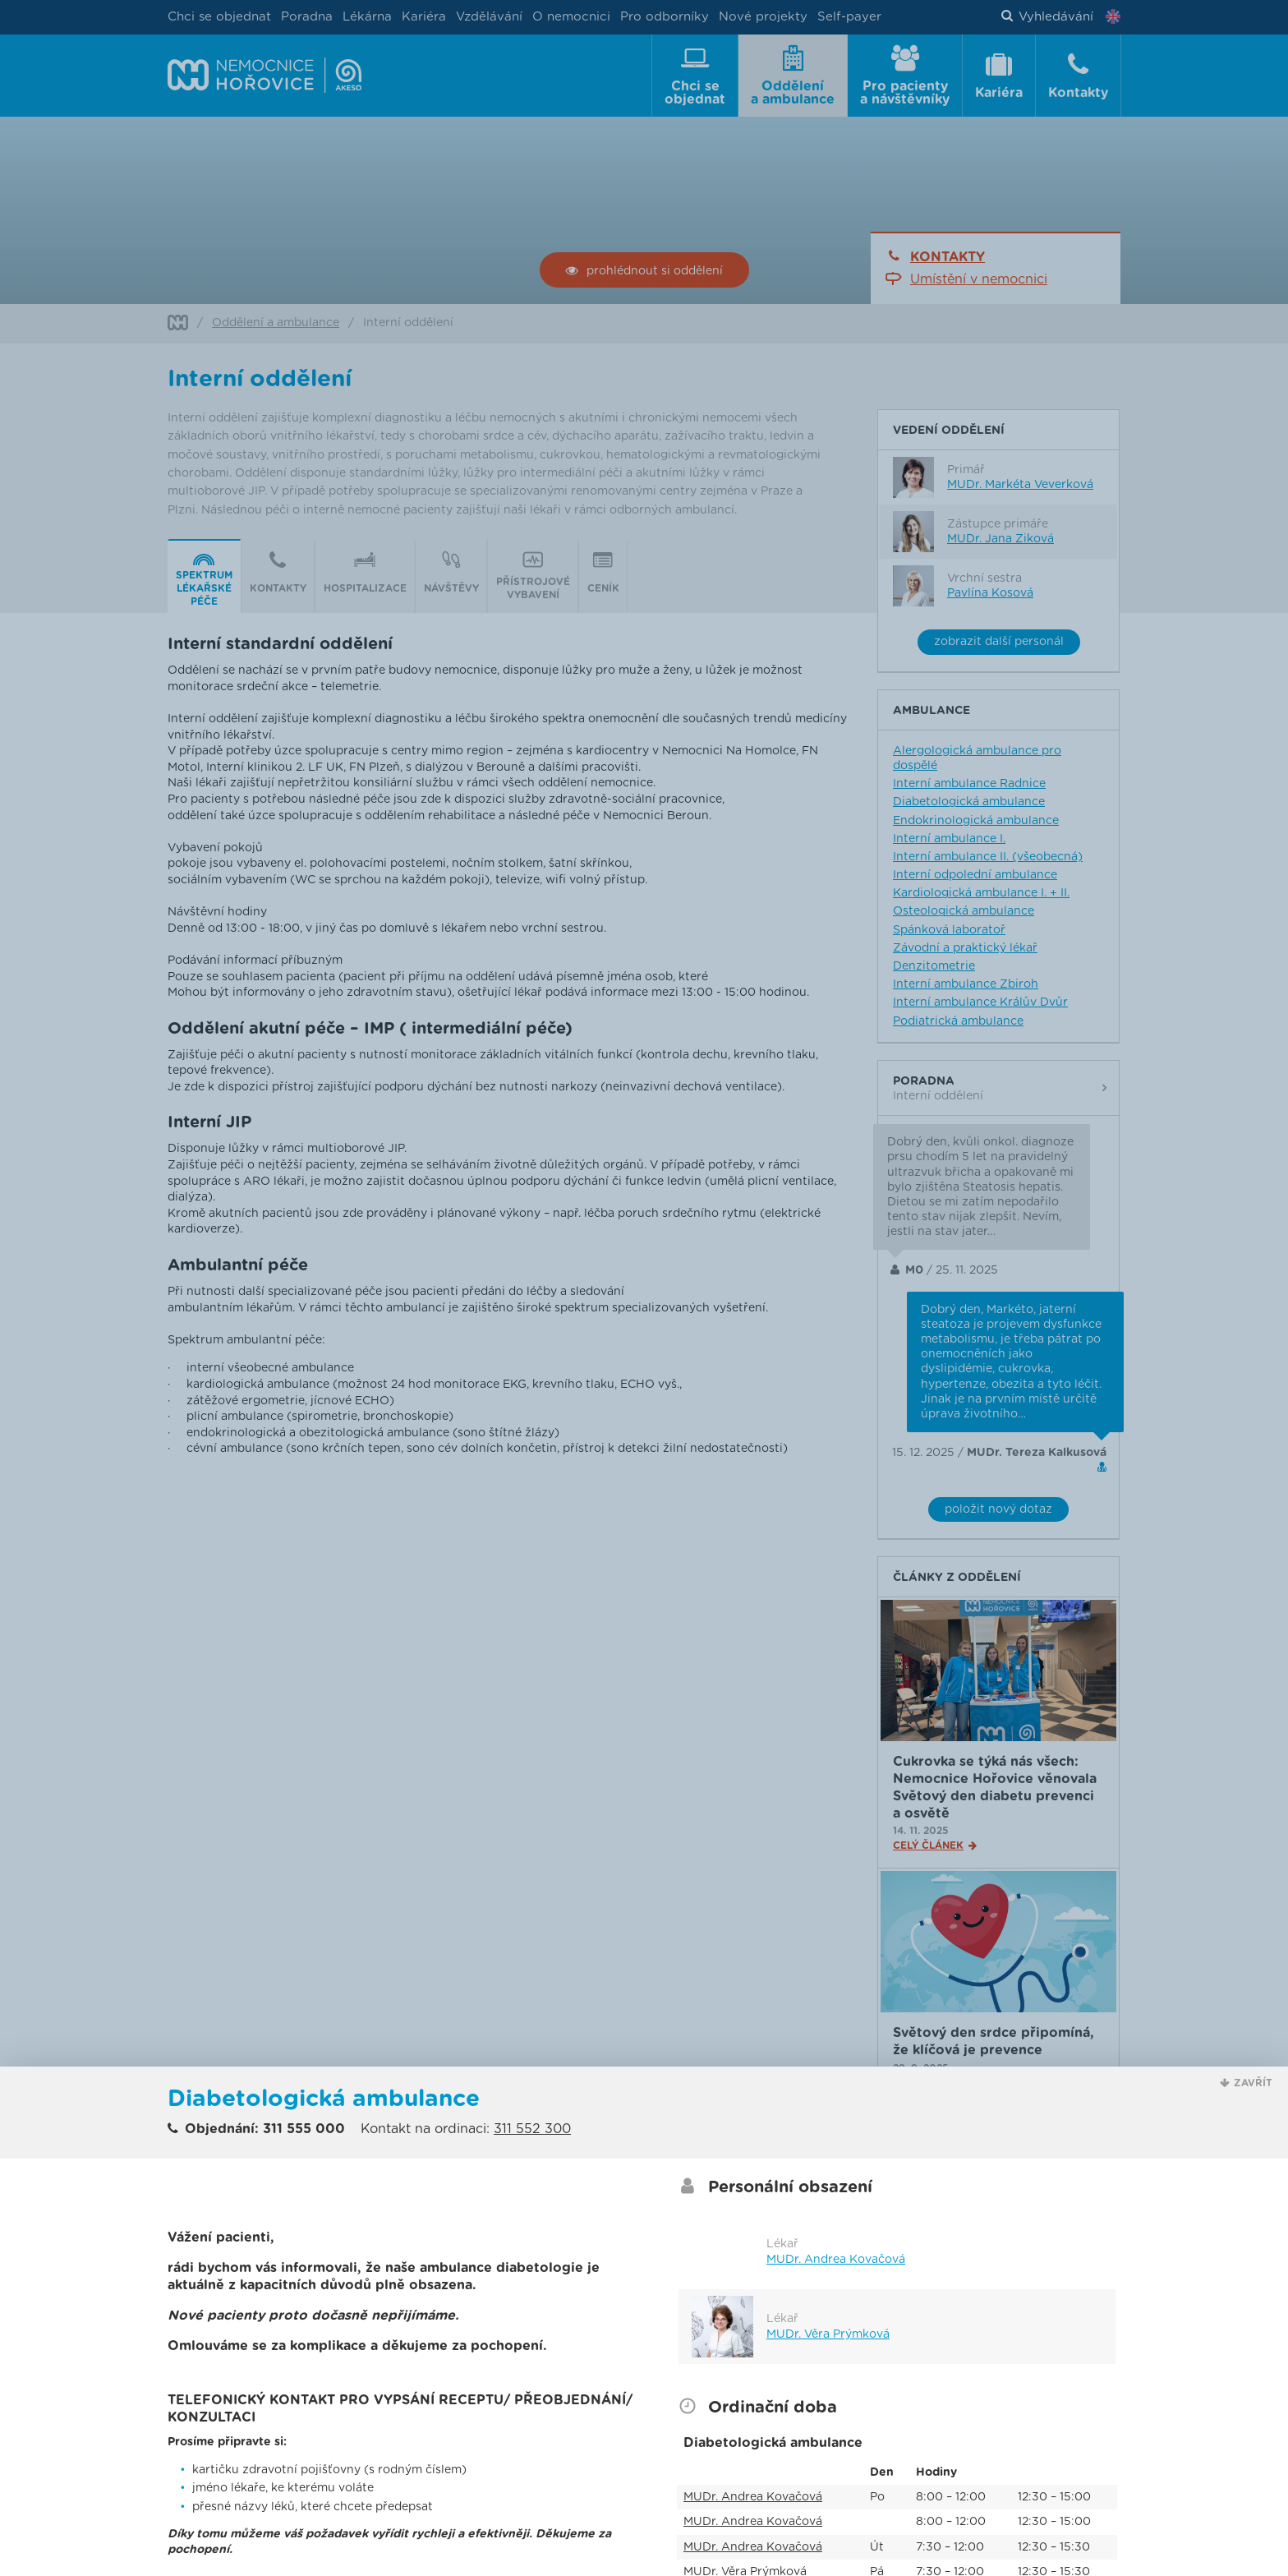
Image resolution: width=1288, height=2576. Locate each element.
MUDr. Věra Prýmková (828, 2334)
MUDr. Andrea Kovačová (835, 2259)
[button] (1246, 2083)
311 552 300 (532, 2129)
